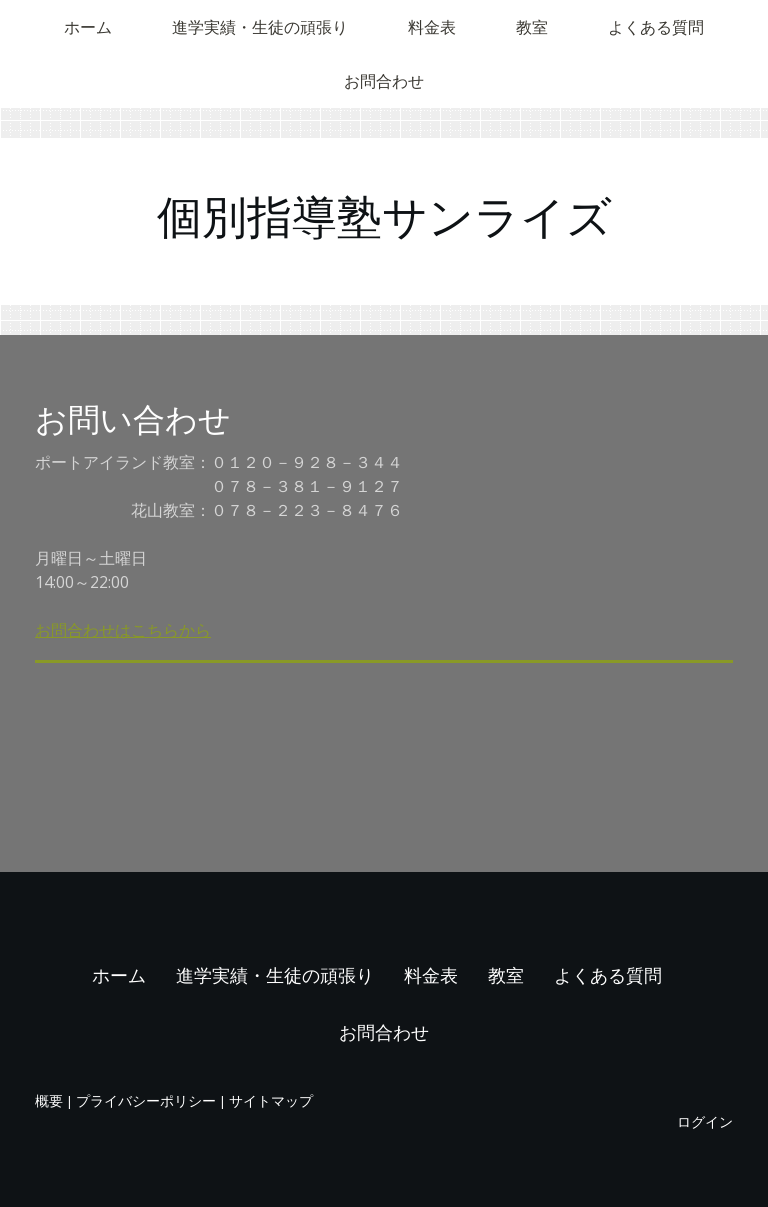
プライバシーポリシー (146, 1100)
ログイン (705, 1121)
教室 (532, 27)
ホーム (88, 27)
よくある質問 (656, 27)
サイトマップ (271, 1100)
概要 (49, 1100)
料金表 (432, 27)
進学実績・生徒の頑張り (260, 27)
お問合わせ (384, 81)
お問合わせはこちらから (123, 630)
